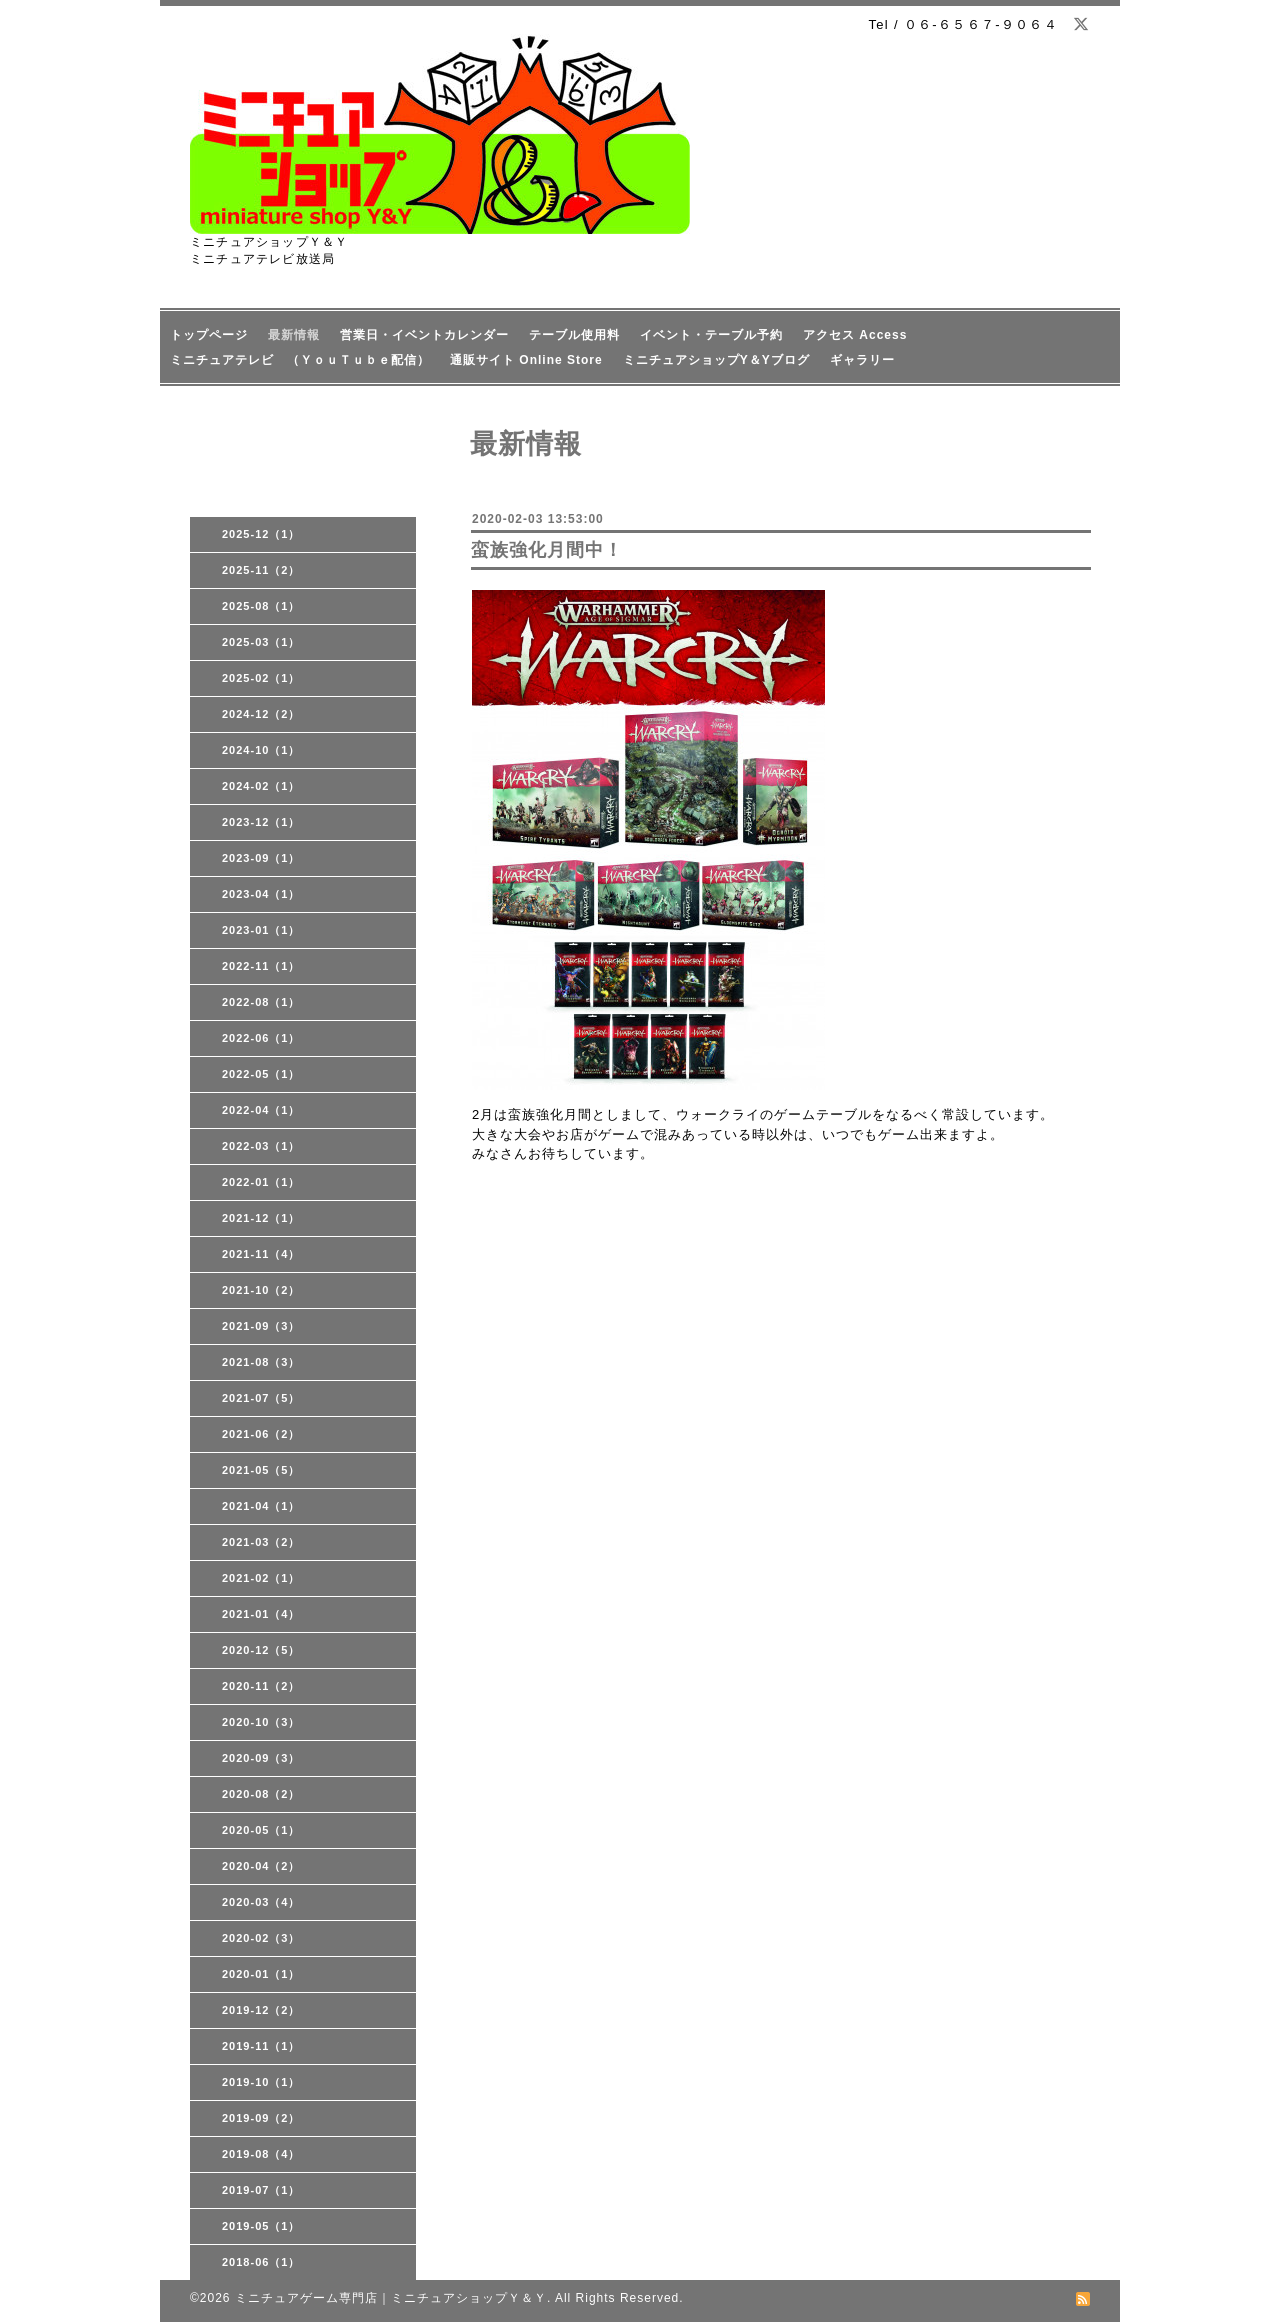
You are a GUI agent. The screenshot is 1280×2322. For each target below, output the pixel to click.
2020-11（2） (261, 1686)
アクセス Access (855, 335)
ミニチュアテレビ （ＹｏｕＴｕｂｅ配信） (300, 360)
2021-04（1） (261, 1506)
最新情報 (294, 335)
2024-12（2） (261, 714)
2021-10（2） (261, 1290)
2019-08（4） (261, 2154)
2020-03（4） (261, 1902)
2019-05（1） (261, 2226)
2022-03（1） (261, 1146)
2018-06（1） (261, 2262)
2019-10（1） (261, 2082)
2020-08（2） (261, 1794)
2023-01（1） (261, 930)
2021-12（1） (261, 1218)
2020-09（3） (261, 1758)
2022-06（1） (261, 1038)
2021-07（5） (261, 1398)
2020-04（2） (261, 1866)
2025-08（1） (261, 606)
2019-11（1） (261, 2046)
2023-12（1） (261, 822)
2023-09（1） (261, 858)
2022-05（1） (261, 1074)
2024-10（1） (261, 750)
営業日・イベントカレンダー (424, 335)
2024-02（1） (261, 786)
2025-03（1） (261, 642)
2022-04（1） (261, 1110)
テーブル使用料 (574, 335)
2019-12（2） (261, 2010)
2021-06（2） (261, 1434)
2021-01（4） (261, 1614)
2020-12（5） (261, 1650)
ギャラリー (862, 360)
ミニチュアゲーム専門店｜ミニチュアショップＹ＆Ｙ (391, 2298)
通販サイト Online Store (526, 360)
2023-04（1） (261, 894)
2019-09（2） (261, 2118)
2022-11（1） (261, 966)
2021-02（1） (261, 1578)
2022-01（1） (261, 1182)
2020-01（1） (261, 1974)
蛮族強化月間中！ (547, 550)
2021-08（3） (261, 1362)
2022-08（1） (261, 1002)
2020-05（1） (261, 1830)
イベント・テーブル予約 (711, 335)
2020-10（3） (261, 1722)
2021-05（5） (261, 1470)
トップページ (209, 335)
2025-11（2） (261, 570)
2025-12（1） (261, 534)
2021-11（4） (261, 1254)
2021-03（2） (261, 1542)
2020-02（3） (261, 1938)
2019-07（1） (261, 2190)
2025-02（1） (261, 678)
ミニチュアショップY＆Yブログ (716, 360)
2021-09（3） (261, 1326)
